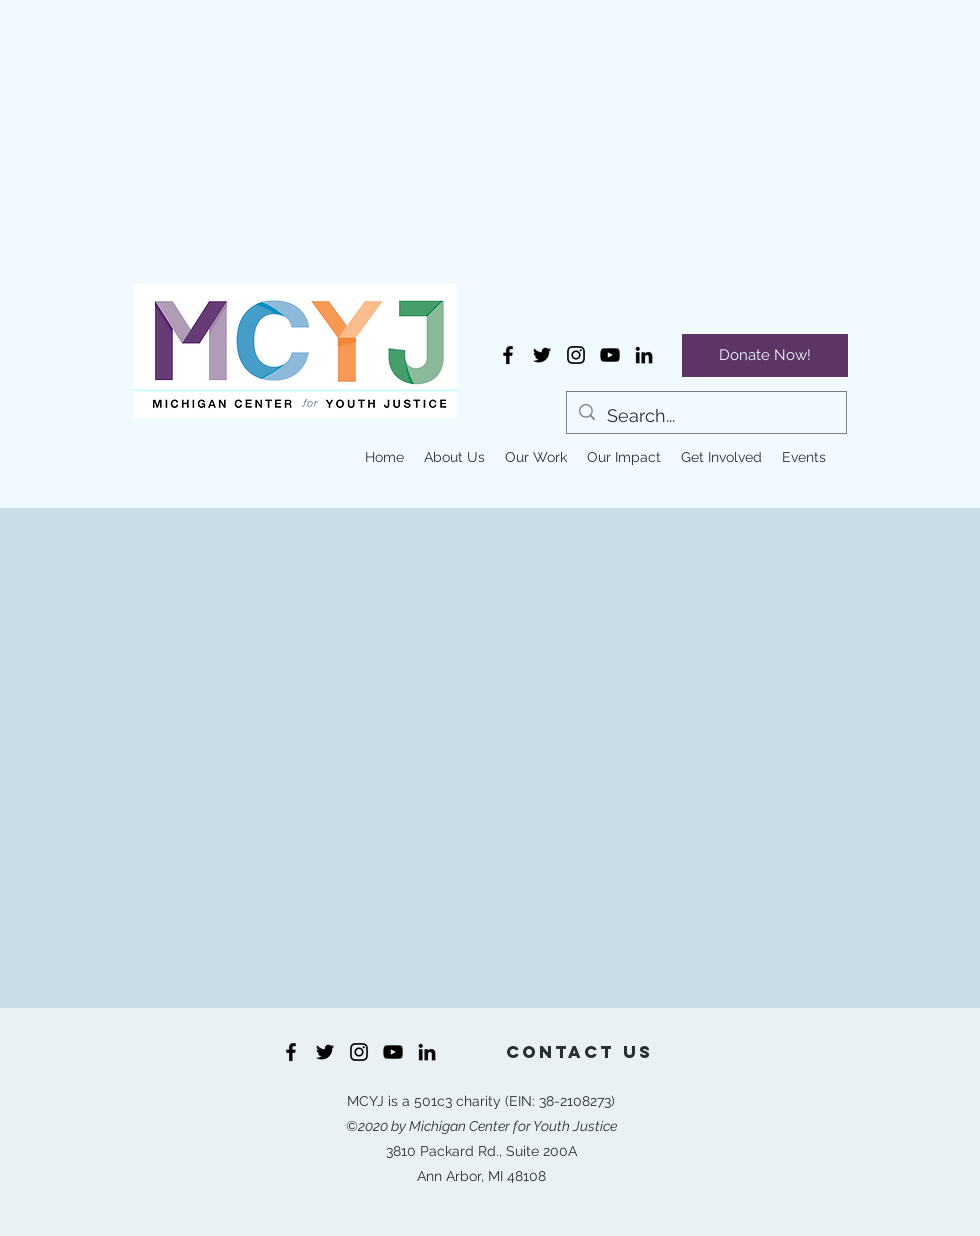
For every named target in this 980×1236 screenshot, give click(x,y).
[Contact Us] (579, 1052)
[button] (454, 457)
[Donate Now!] (765, 355)
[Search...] (705, 416)
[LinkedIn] (644, 355)
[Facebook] (508, 355)
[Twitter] (542, 355)
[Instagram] (576, 355)
